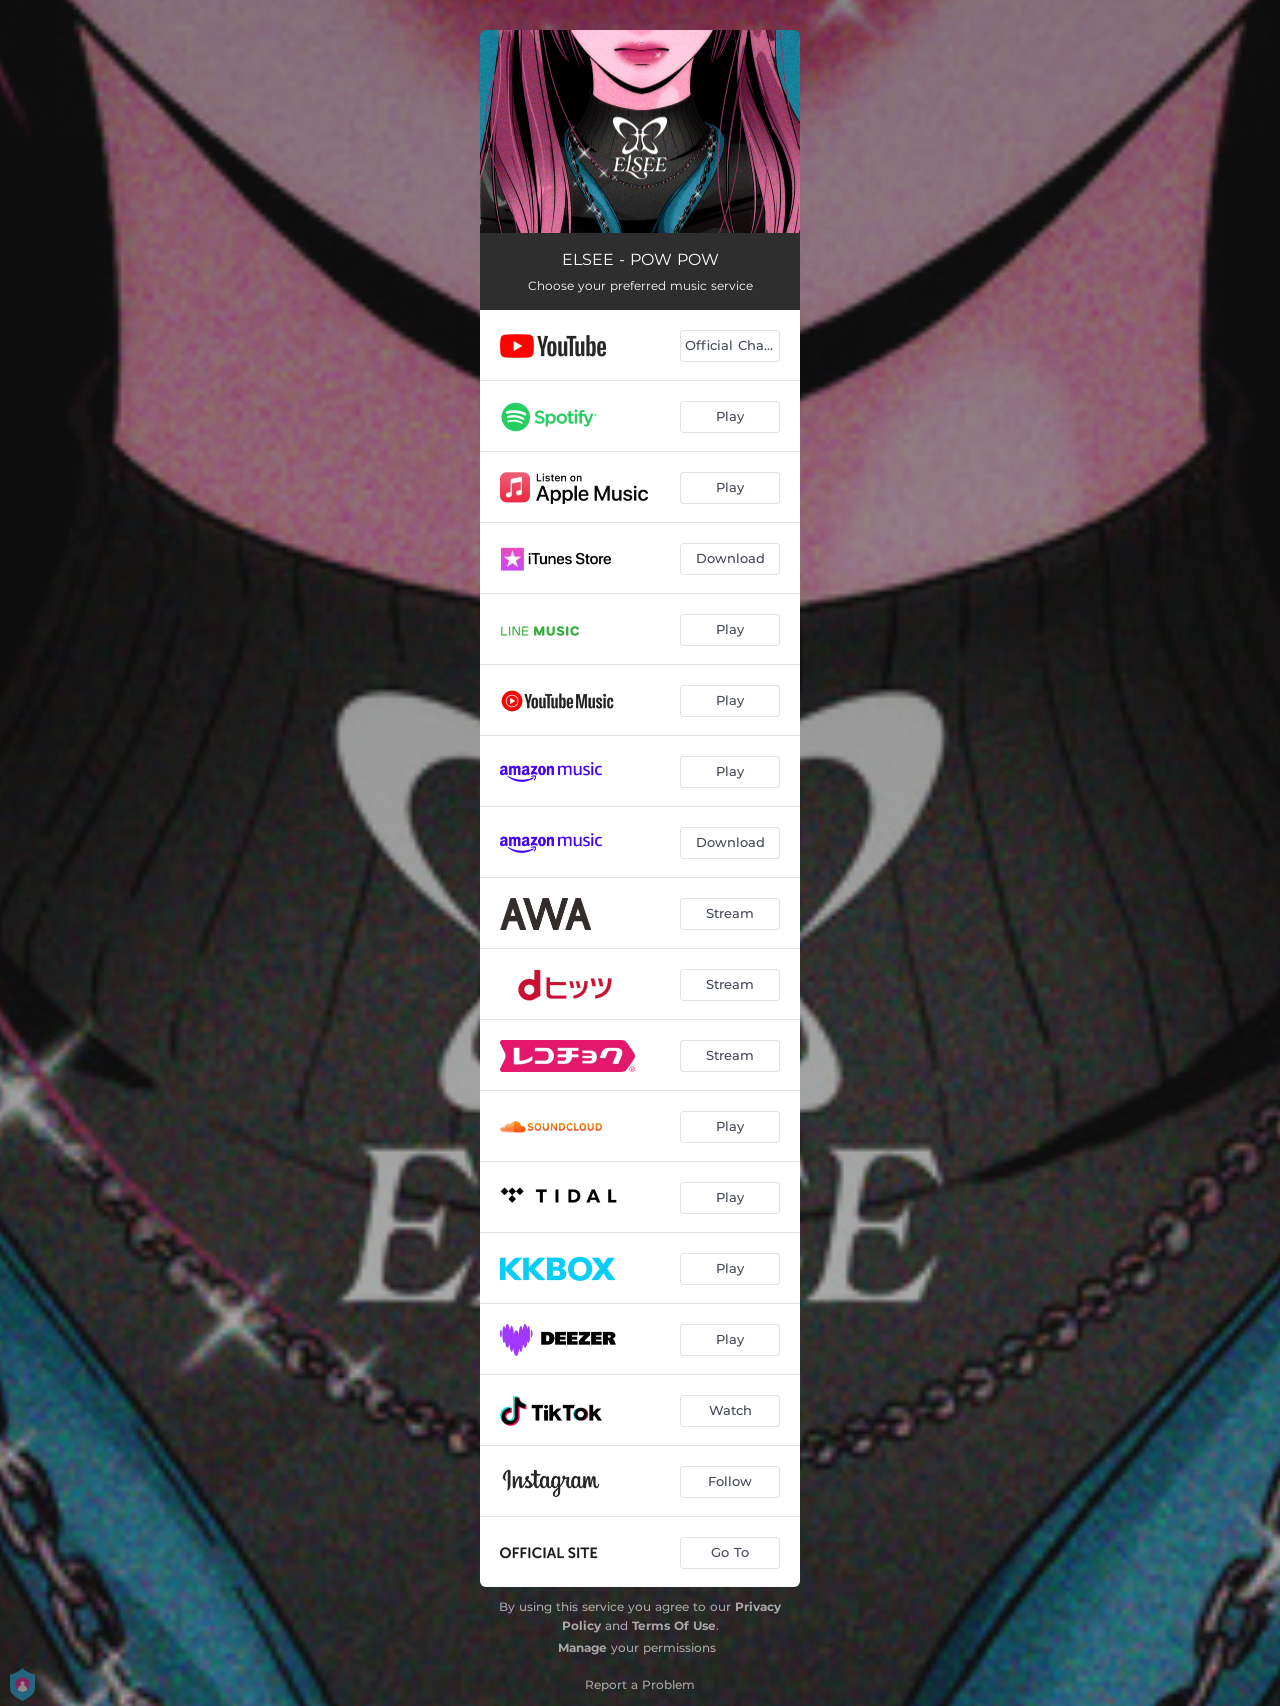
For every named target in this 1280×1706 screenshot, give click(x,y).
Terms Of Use (674, 1625)
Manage (582, 1647)
